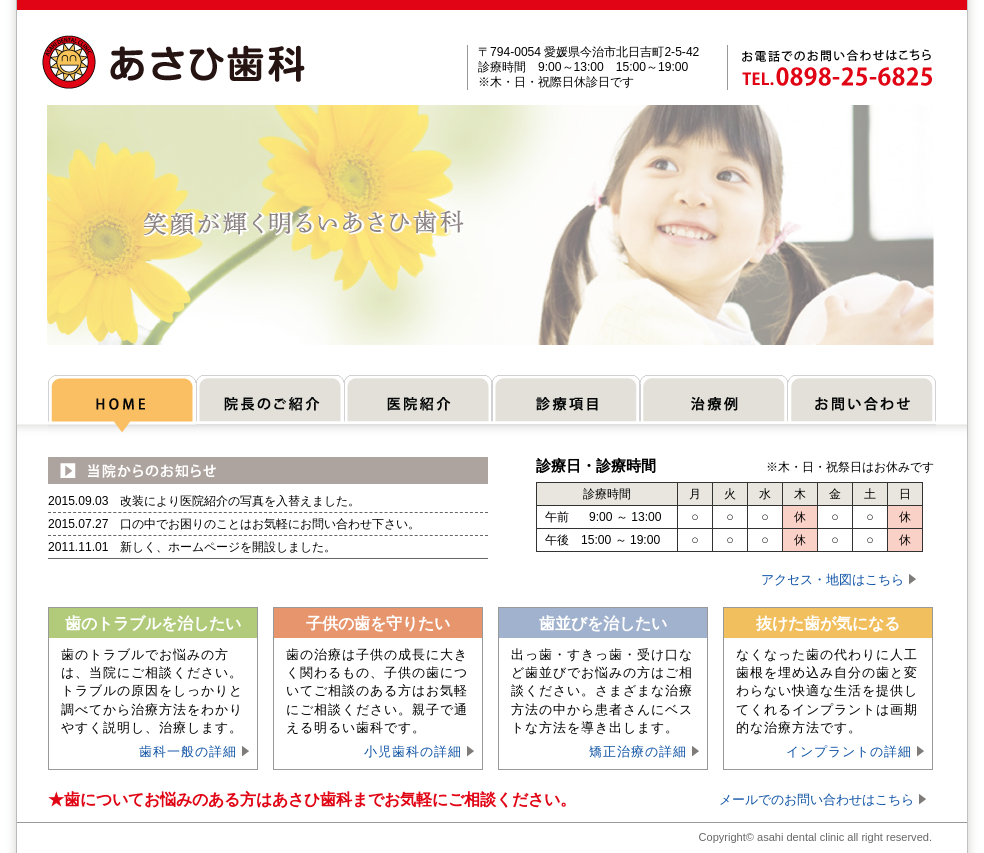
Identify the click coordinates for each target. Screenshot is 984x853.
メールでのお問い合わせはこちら (816, 799)
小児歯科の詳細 (413, 751)
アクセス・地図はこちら (832, 579)
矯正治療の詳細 (638, 751)
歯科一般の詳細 (188, 751)
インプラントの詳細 (849, 751)
